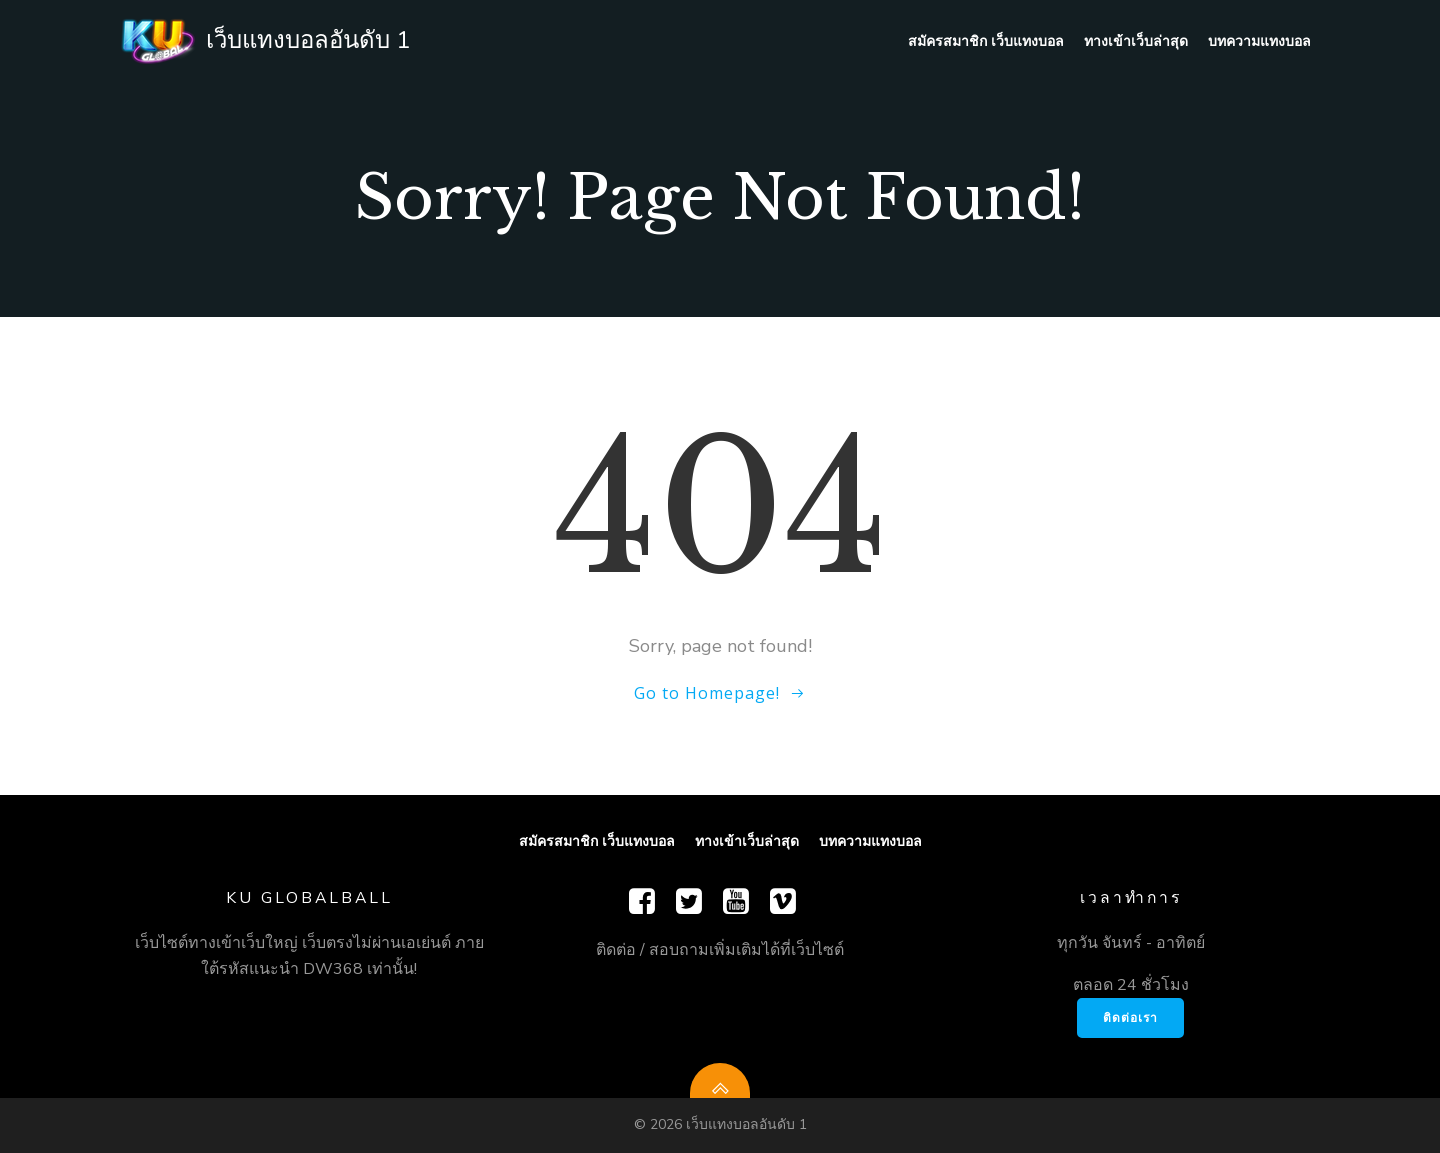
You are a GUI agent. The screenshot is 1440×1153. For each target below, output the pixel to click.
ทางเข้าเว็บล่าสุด (1136, 40)
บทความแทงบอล (1259, 40)
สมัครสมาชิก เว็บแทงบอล (986, 40)
